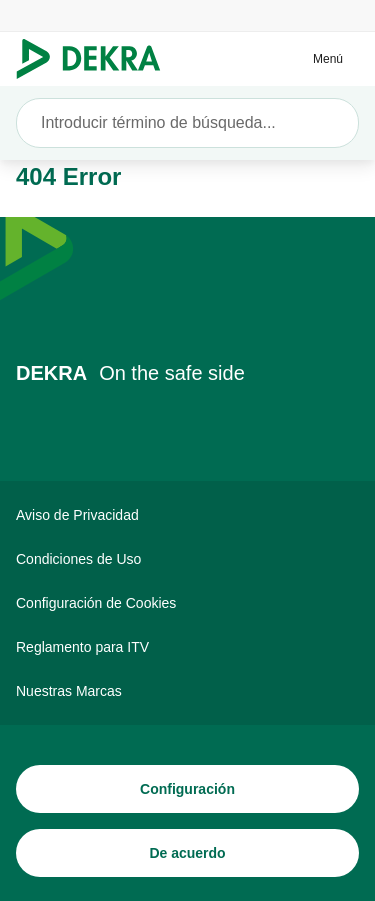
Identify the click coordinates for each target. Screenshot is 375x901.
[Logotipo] (96, 59)
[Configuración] (187, 789)
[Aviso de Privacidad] (187, 515)
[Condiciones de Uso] (187, 559)
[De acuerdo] (187, 853)
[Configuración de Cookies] (187, 603)
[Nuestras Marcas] (187, 691)
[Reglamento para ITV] (187, 647)
